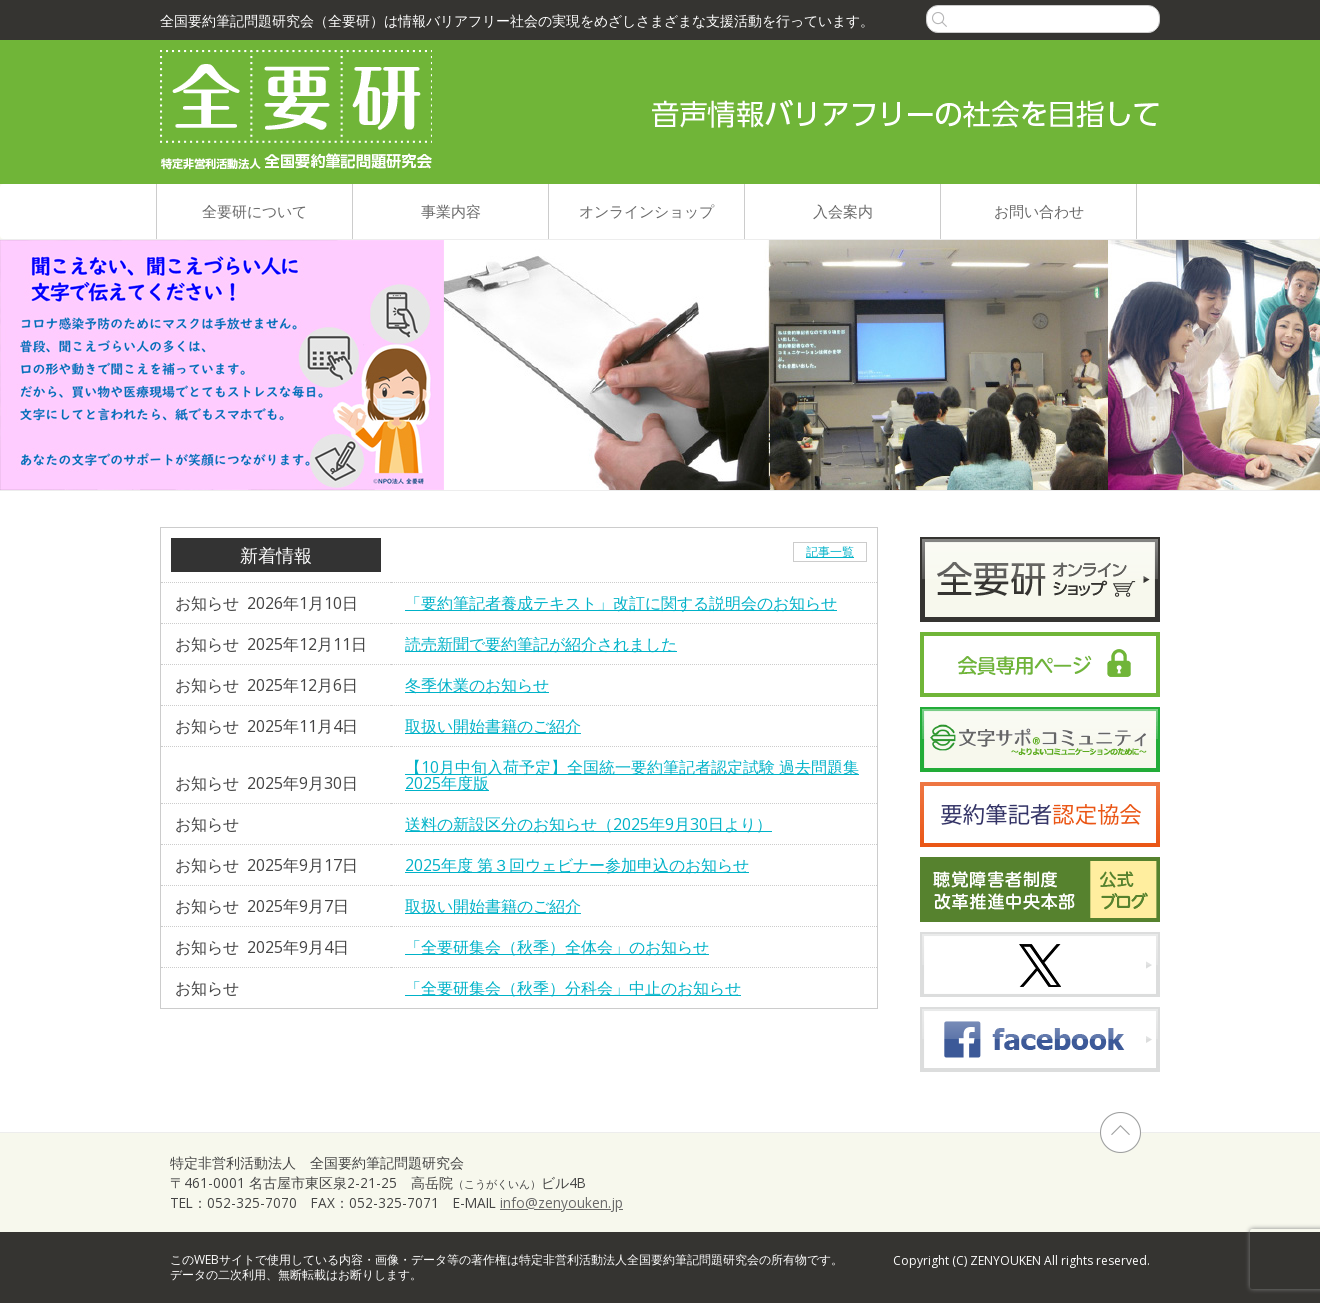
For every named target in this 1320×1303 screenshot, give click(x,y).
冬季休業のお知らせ (477, 685)
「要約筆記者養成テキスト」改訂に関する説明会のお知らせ (621, 603)
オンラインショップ (646, 211)
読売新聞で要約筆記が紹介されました (541, 644)
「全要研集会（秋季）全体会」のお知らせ (557, 947)
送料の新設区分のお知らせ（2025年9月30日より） (588, 824)
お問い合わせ (1039, 211)
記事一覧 (830, 551)
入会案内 (843, 211)
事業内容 (451, 211)
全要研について (254, 211)
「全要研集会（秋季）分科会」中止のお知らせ (573, 988)
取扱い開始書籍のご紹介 (493, 726)
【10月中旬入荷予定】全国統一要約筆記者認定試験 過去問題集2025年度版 (632, 775)
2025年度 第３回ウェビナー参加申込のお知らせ (577, 865)
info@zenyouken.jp (561, 1202)
